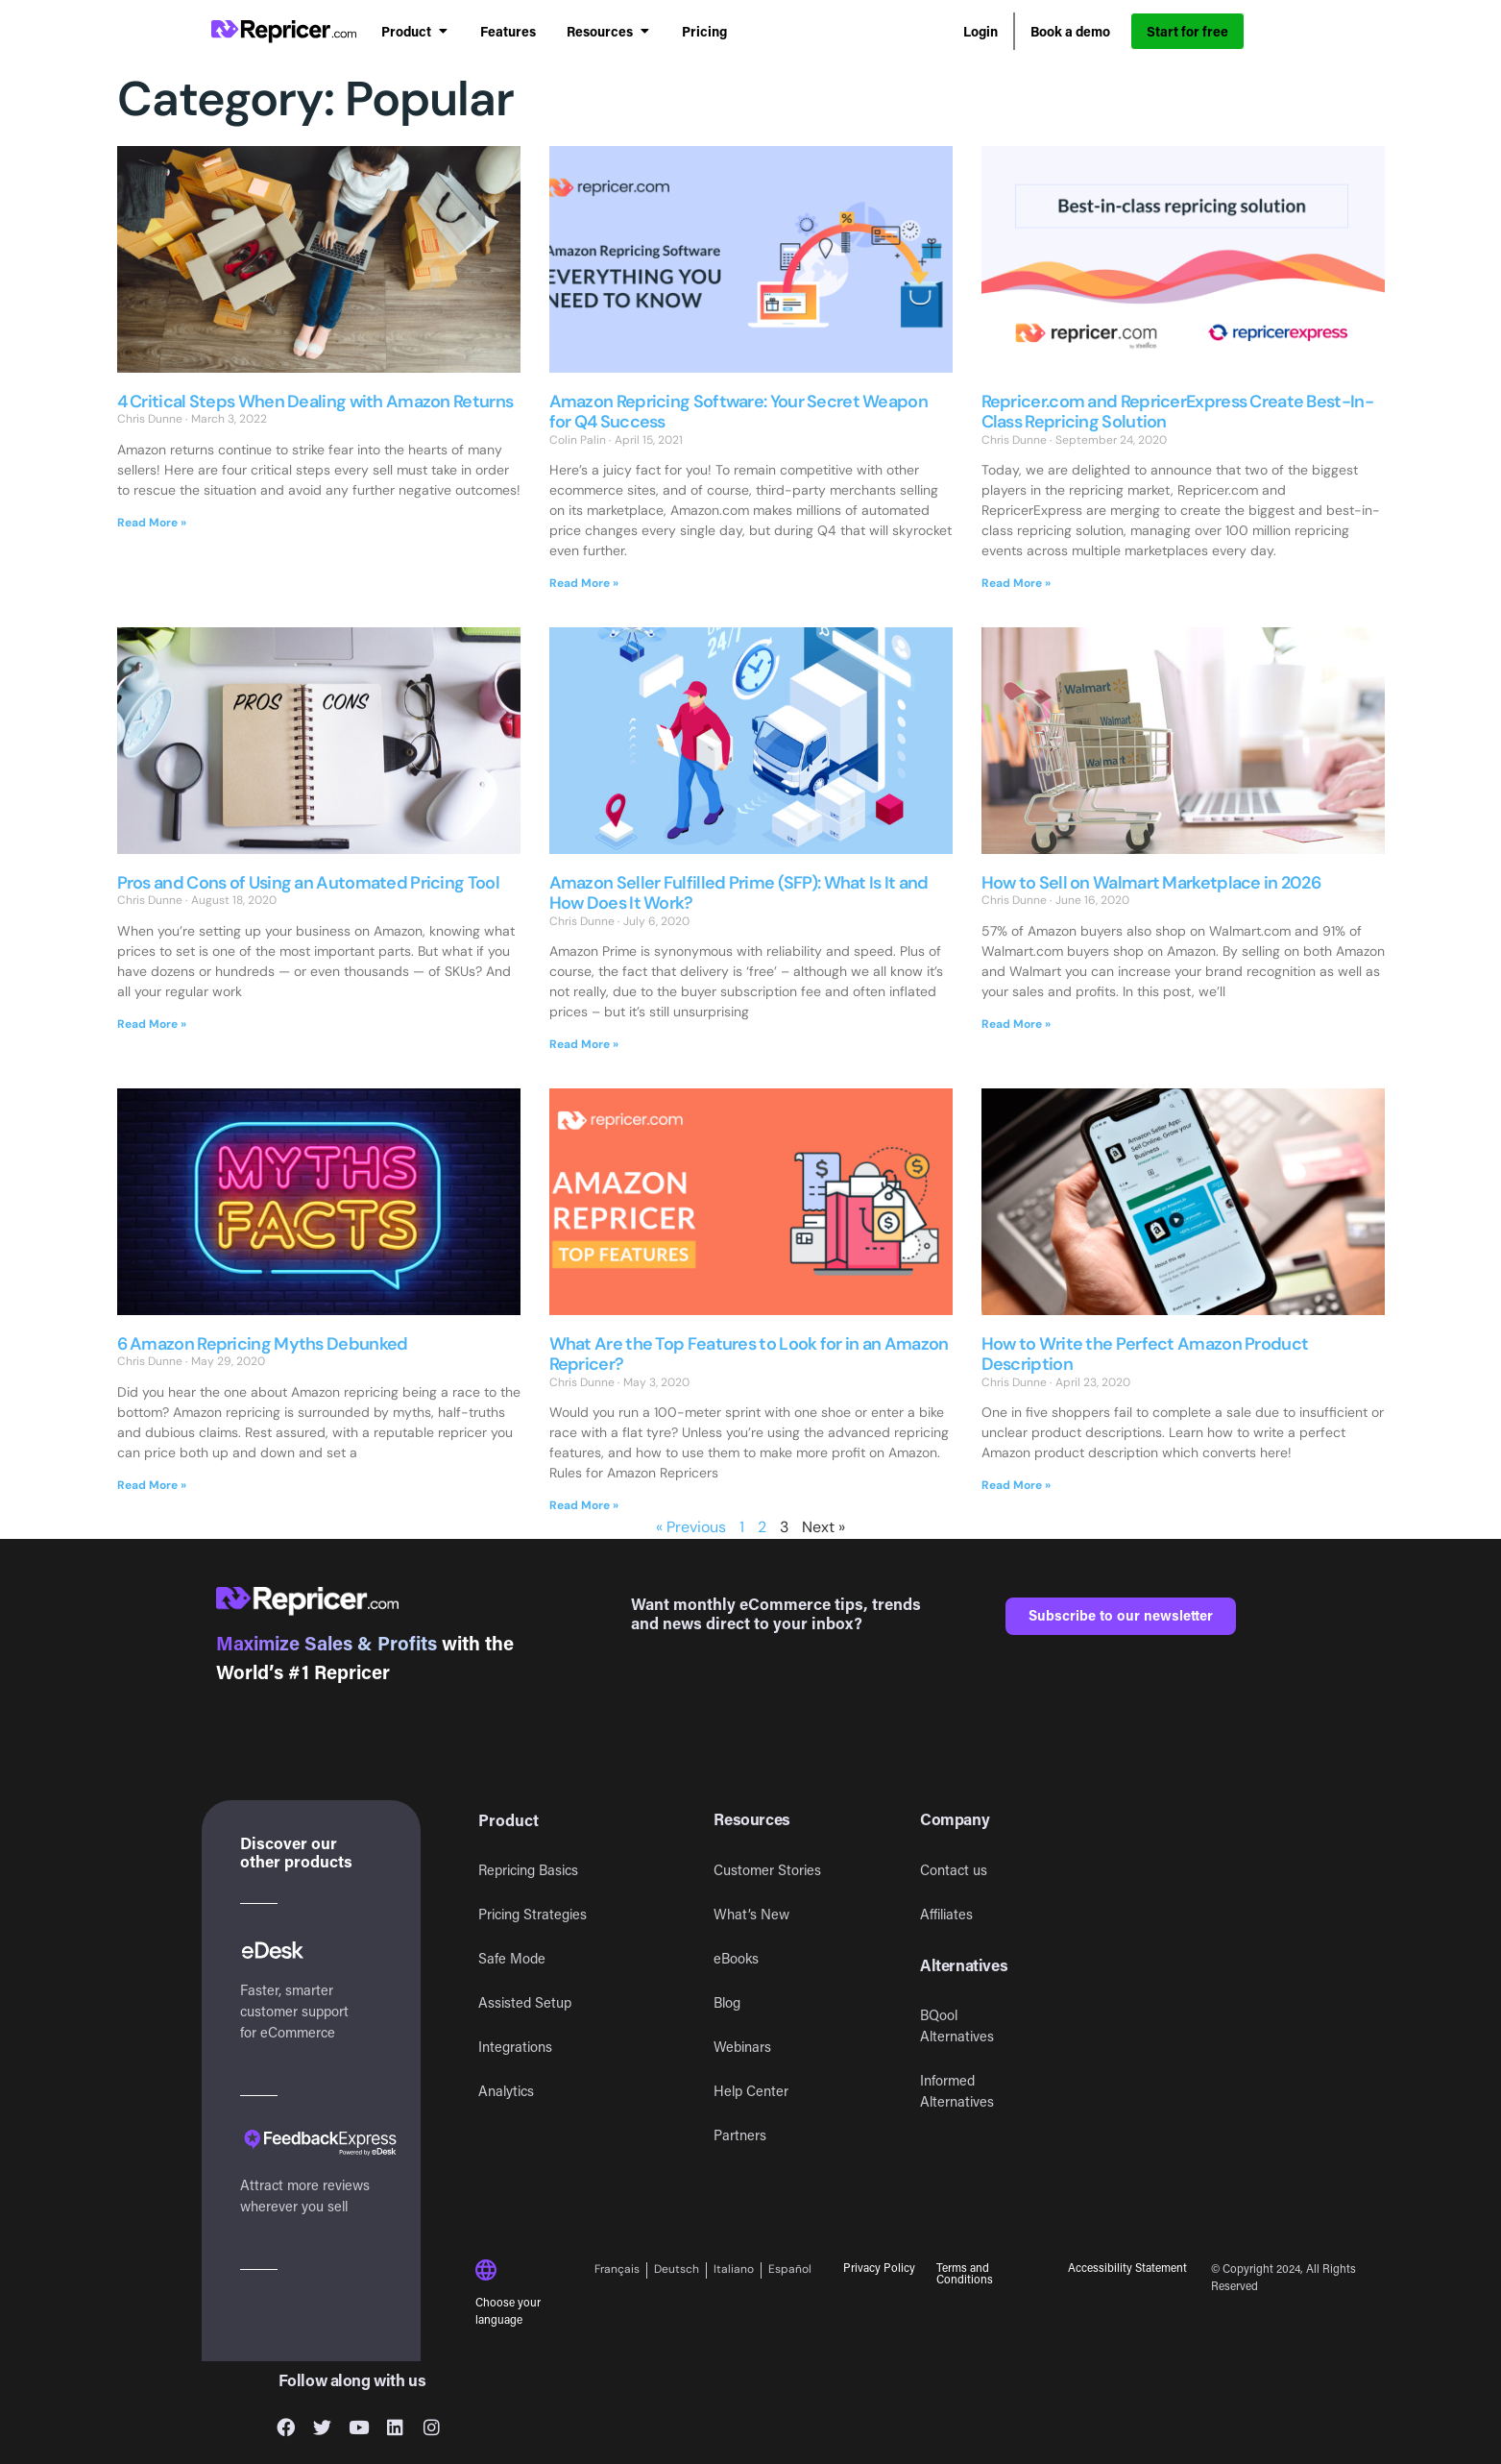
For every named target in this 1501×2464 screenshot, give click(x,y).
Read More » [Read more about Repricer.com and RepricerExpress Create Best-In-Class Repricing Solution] (1016, 583)
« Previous (691, 1527)
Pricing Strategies (532, 1914)
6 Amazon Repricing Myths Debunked (262, 1343)
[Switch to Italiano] (734, 2270)
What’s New (751, 1914)
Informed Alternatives (957, 2090)
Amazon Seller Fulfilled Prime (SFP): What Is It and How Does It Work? (739, 893)
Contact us (953, 1870)
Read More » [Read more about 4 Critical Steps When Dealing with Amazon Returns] (151, 522)
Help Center (751, 2091)
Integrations (515, 2046)
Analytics (506, 2091)
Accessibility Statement (1127, 2267)
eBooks (736, 1958)
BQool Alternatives (957, 2025)
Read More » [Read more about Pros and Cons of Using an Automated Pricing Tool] (151, 1024)
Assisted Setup (524, 2002)
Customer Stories (767, 1870)
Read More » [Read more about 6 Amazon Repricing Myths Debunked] (151, 1485)
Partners (740, 2135)
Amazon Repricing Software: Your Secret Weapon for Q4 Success (739, 412)
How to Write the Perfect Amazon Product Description (1145, 1354)
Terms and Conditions (964, 2272)
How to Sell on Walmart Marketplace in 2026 (1151, 882)
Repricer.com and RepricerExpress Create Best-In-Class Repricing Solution (1177, 412)
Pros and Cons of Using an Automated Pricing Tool (308, 882)
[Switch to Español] (790, 2270)
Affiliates (946, 1914)
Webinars (742, 2046)
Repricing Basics (528, 1870)
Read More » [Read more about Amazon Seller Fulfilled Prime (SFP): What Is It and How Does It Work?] (583, 1044)
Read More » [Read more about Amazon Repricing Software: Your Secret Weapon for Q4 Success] (583, 583)
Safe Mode (511, 1958)
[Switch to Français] (620, 2270)
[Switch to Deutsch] (677, 2270)
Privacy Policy (879, 2267)
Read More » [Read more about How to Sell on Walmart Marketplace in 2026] (1016, 1024)
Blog (727, 2002)
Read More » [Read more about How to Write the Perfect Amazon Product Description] (1016, 1485)
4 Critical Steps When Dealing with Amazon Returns (315, 401)
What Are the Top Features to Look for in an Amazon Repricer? (749, 1354)
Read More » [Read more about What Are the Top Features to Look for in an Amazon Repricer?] (583, 1505)
